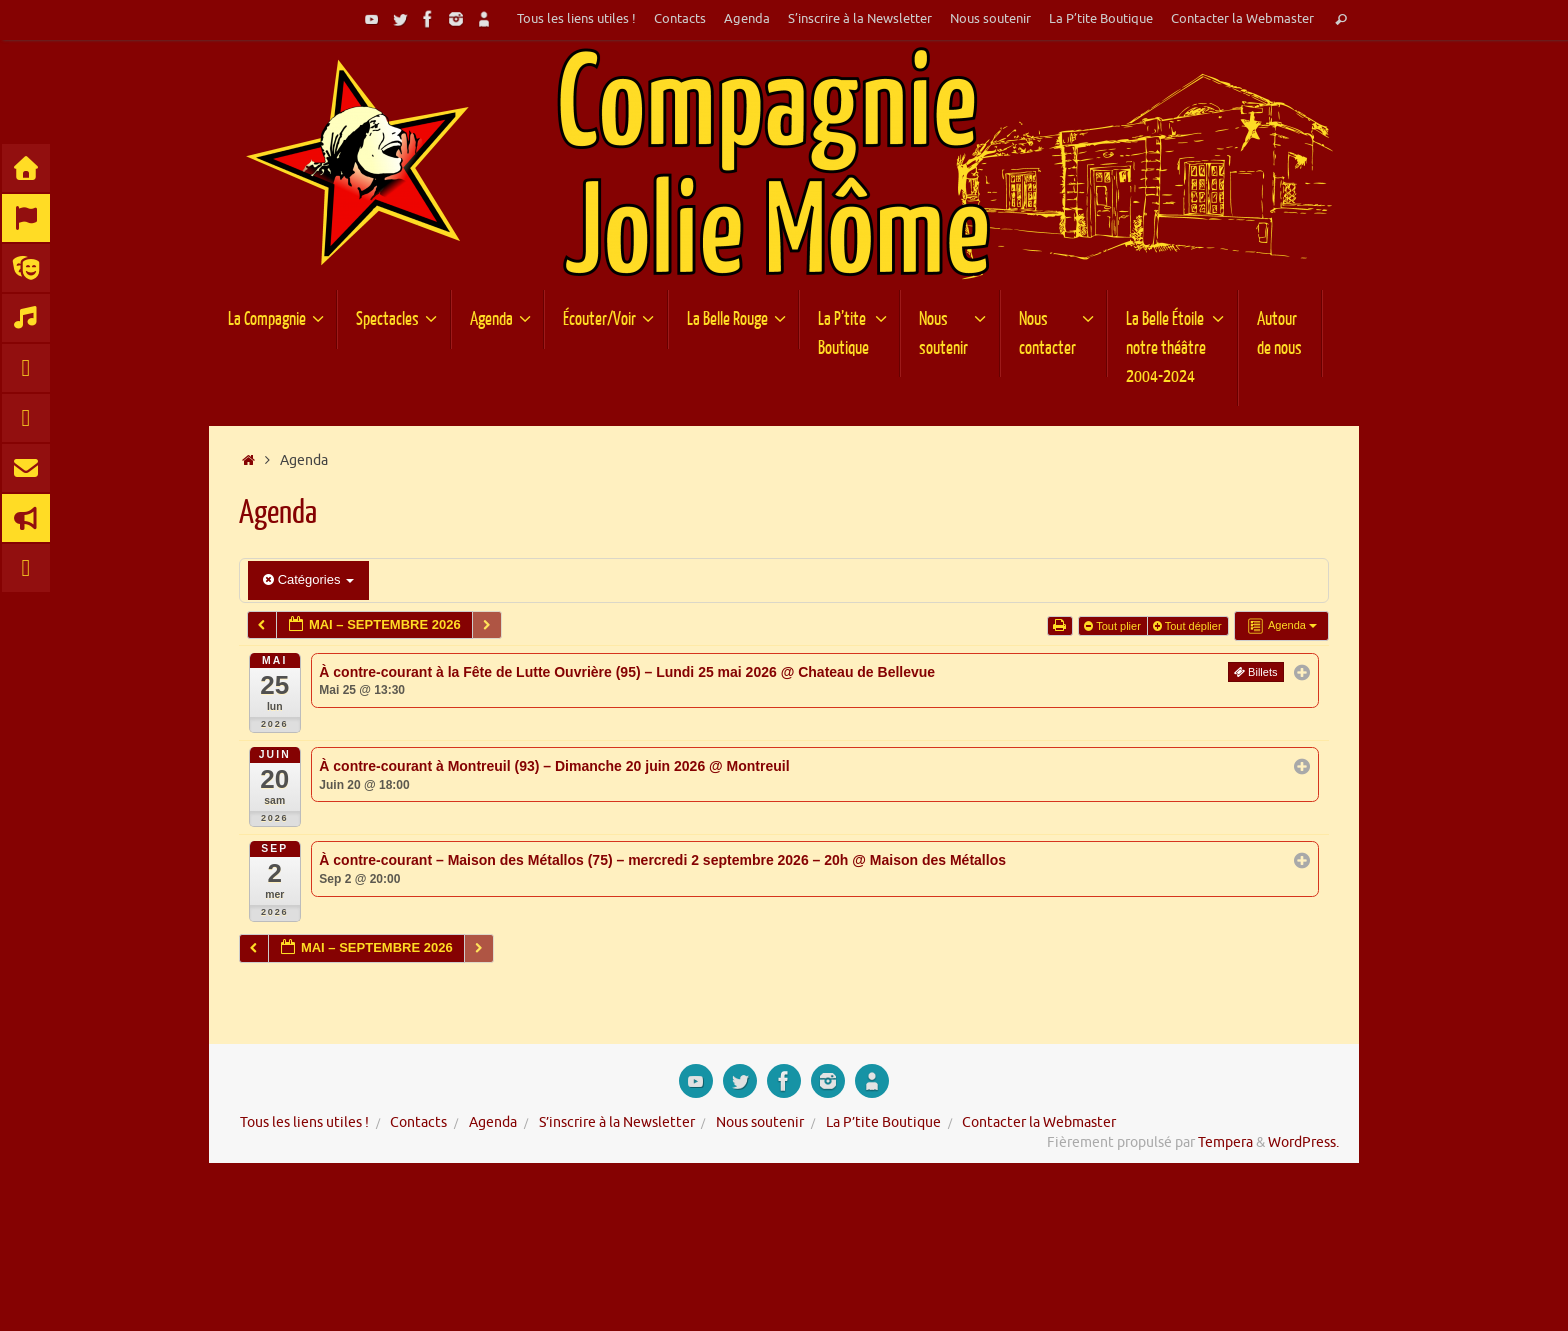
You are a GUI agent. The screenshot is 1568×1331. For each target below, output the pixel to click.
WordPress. (1303, 1142)
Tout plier (1114, 626)
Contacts (680, 19)
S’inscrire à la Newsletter (860, 19)
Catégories (308, 579)
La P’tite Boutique (1101, 19)
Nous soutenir (990, 19)
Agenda (747, 19)
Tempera (1225, 1142)
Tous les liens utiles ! (576, 19)
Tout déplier (1189, 626)
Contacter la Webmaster (1242, 19)
